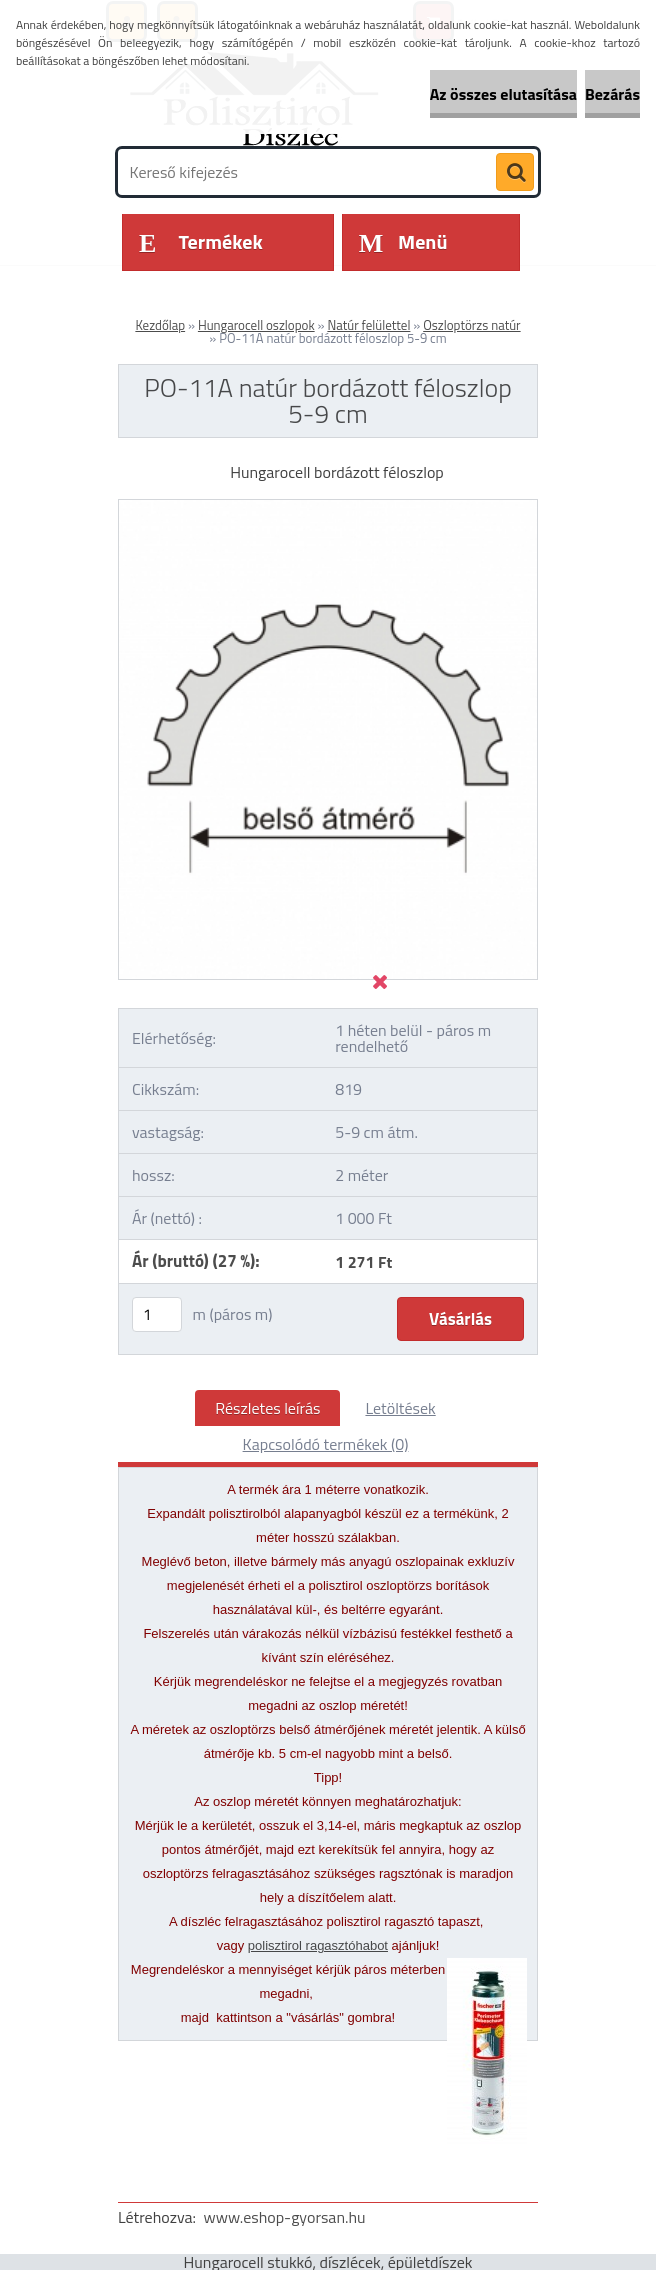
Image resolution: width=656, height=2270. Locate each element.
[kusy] (157, 1314)
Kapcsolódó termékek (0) (326, 1444)
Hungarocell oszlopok (256, 325)
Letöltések (400, 1408)
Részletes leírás (267, 1408)
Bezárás (612, 94)
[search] (515, 173)
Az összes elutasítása (503, 94)
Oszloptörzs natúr (471, 325)
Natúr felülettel (368, 325)
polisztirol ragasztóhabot (318, 1945)
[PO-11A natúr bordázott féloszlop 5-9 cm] (328, 508)
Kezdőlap (160, 325)
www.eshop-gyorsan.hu (285, 2217)
